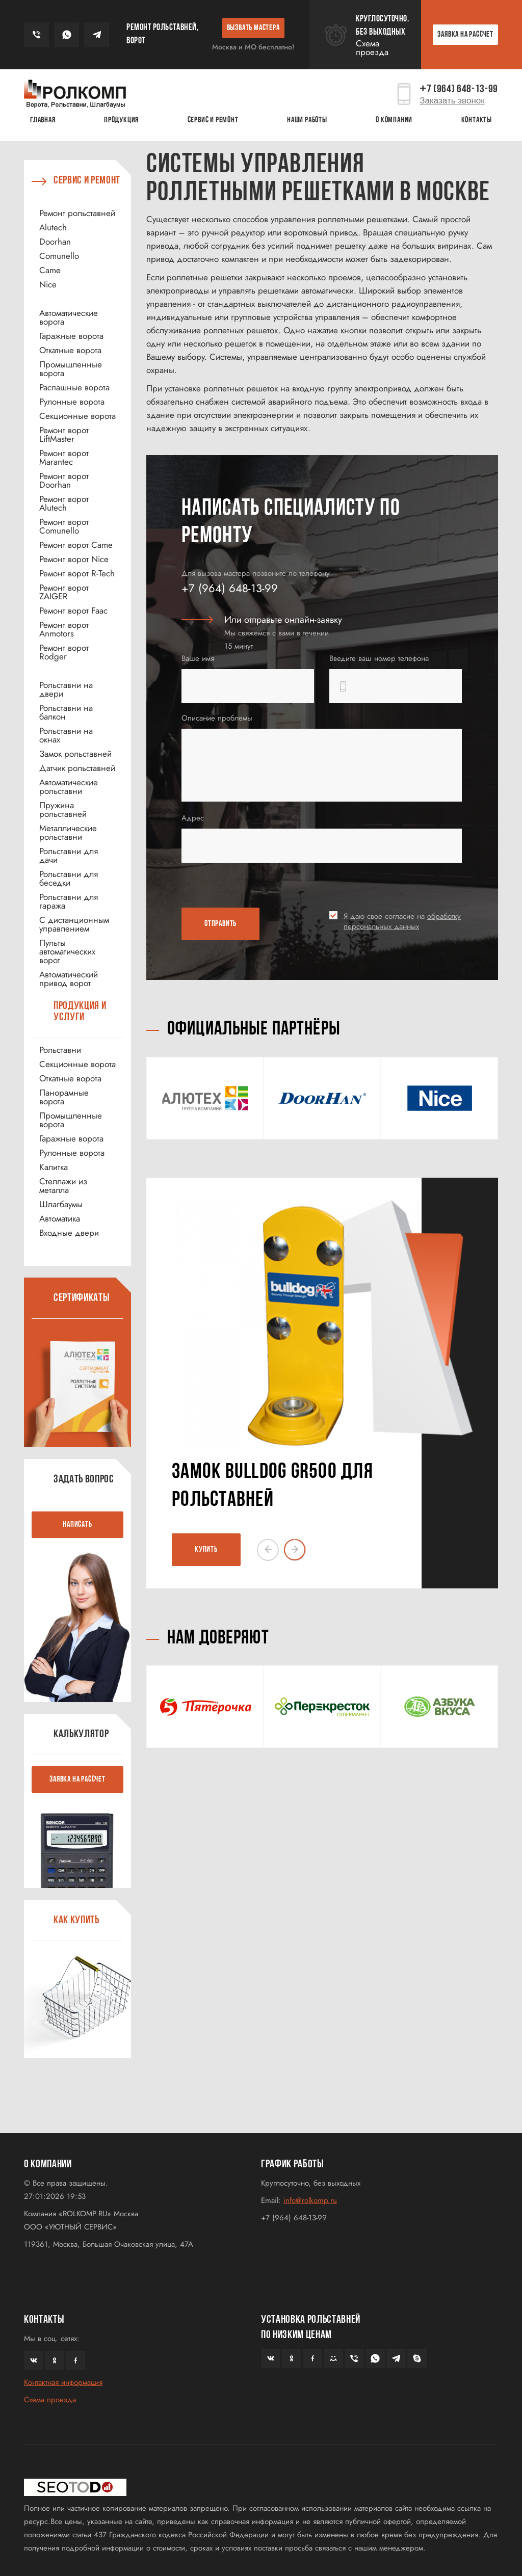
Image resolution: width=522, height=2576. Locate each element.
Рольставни (60, 1050)
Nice (48, 284)
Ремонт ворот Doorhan (64, 480)
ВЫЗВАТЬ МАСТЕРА (253, 28)
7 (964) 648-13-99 (459, 89)
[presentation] (241, 887)
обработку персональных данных (402, 921)
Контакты (476, 120)
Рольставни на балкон (66, 712)
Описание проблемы (216, 718)
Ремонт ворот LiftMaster (64, 434)
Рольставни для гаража (68, 901)
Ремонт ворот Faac (73, 610)
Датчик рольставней (77, 768)
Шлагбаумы (61, 1204)
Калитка (53, 1167)
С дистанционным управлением (74, 924)
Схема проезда (372, 48)
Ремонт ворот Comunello (64, 526)
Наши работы (307, 120)
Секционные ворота (77, 416)
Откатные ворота (70, 350)
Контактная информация (63, 2382)
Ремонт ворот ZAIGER (64, 592)
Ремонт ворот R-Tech (77, 573)
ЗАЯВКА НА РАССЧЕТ (465, 35)
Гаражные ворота (71, 336)
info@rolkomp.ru (310, 2200)
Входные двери (69, 1233)
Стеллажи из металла (63, 1185)
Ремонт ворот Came (76, 545)
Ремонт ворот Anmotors (64, 629)
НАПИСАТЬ (77, 1525)
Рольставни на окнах (66, 735)
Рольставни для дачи (68, 855)
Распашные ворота (74, 387)
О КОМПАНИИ (394, 120)
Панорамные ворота (64, 1097)
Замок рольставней (75, 754)
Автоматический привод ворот (68, 979)
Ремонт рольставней (77, 213)
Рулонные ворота (72, 401)
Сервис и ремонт (213, 120)
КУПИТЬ (206, 1550)
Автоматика (59, 1218)
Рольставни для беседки (68, 878)
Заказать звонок (452, 100)
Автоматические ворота (68, 317)
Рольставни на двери (66, 689)
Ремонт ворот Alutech (64, 503)
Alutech (53, 227)
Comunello (59, 256)
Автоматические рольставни (68, 786)
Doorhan (55, 241)
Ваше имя (197, 658)
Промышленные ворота (70, 369)
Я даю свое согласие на (402, 921)
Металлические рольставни (68, 832)
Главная (43, 120)
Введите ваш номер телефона (379, 658)
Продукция (121, 120)
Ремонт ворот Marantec (64, 457)
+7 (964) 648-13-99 (229, 588)
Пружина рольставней (63, 809)
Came (50, 270)
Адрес (192, 818)
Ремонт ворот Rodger (64, 652)
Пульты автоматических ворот (67, 952)
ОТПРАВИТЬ (220, 924)
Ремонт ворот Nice (74, 559)
